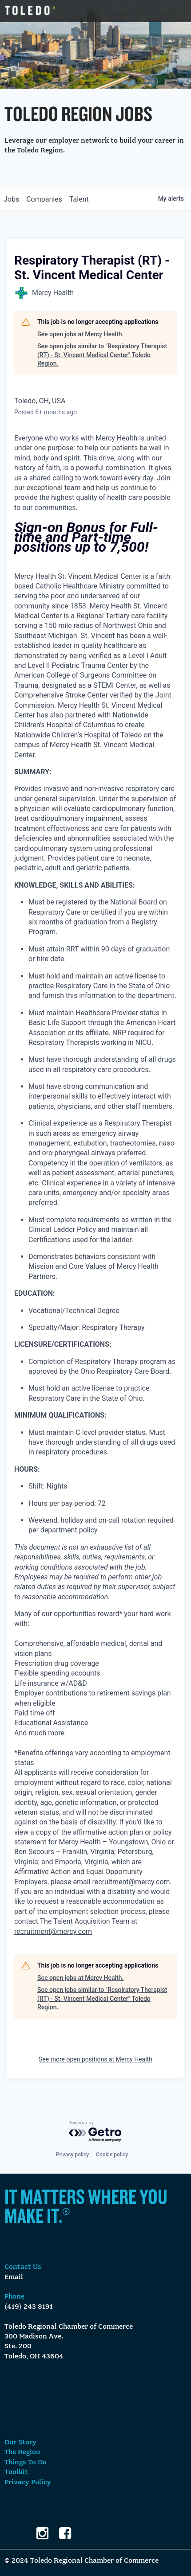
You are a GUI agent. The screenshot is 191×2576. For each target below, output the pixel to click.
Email (13, 2277)
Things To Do (25, 2462)
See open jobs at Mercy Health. (80, 334)
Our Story (20, 2442)
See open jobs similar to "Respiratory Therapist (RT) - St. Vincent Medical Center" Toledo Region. (102, 355)
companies (44, 199)
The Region (22, 2452)
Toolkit (16, 2472)
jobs (11, 199)
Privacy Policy (27, 2482)
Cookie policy (112, 2154)
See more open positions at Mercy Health (95, 2059)
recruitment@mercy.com (131, 1882)
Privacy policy (72, 2154)
